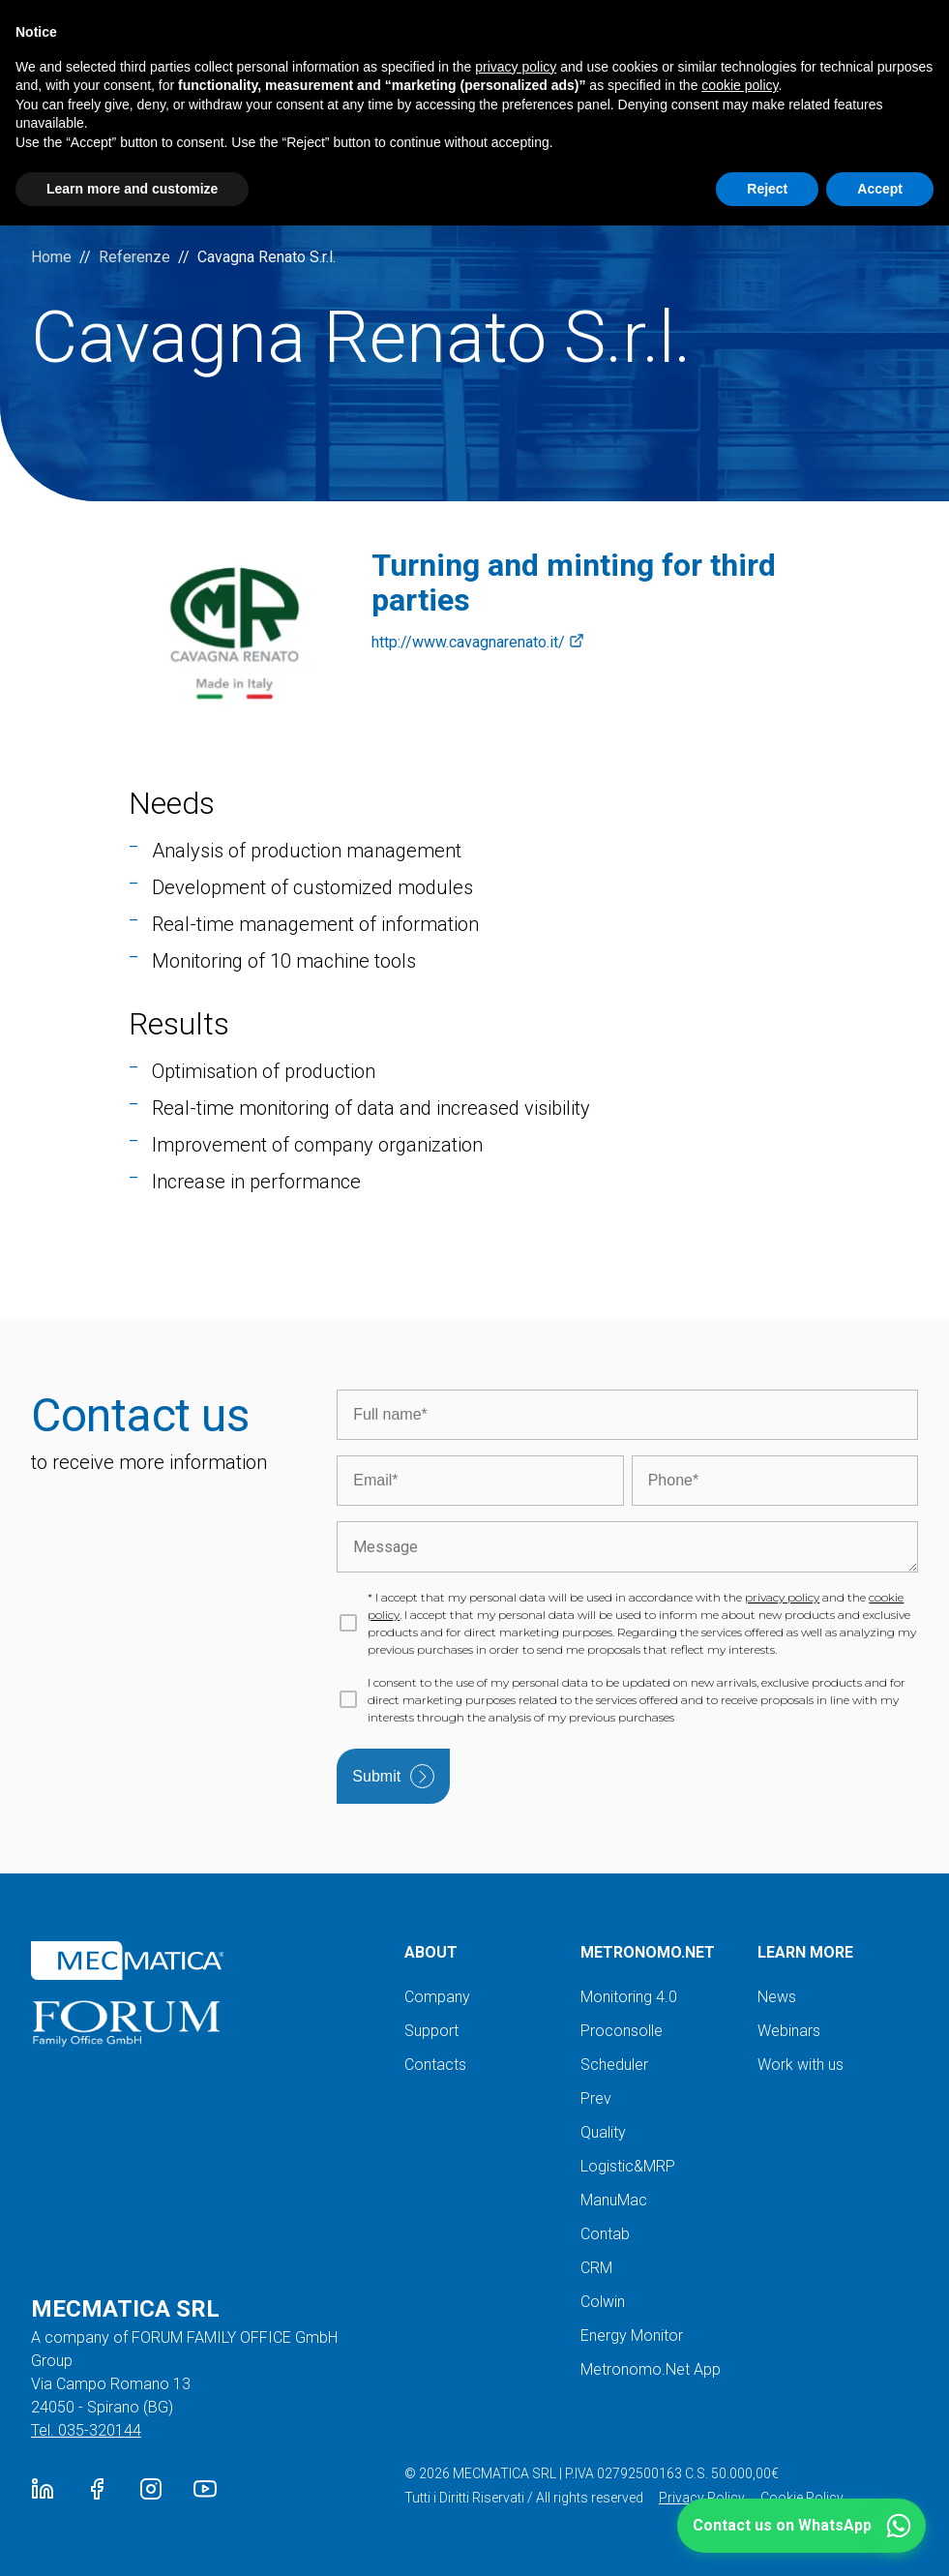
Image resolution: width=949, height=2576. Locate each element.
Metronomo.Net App (650, 2369)
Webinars (788, 2031)
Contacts (435, 2064)
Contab (605, 2234)
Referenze (134, 257)
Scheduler (614, 2064)
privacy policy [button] (515, 67)
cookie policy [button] (739, 85)
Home (51, 257)
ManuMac (613, 2200)
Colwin (602, 2301)
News (776, 1997)
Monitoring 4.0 (628, 1997)
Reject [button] (767, 188)
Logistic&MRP (627, 2166)
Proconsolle (621, 2031)
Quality (603, 2132)
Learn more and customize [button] (132, 188)
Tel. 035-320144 (86, 2430)
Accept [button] (880, 188)
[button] (801, 2526)
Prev (595, 2098)
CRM (596, 2268)
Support (431, 2031)
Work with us (800, 2064)
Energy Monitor (631, 2335)
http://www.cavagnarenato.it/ (477, 642)
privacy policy (782, 1597)
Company (437, 1997)
